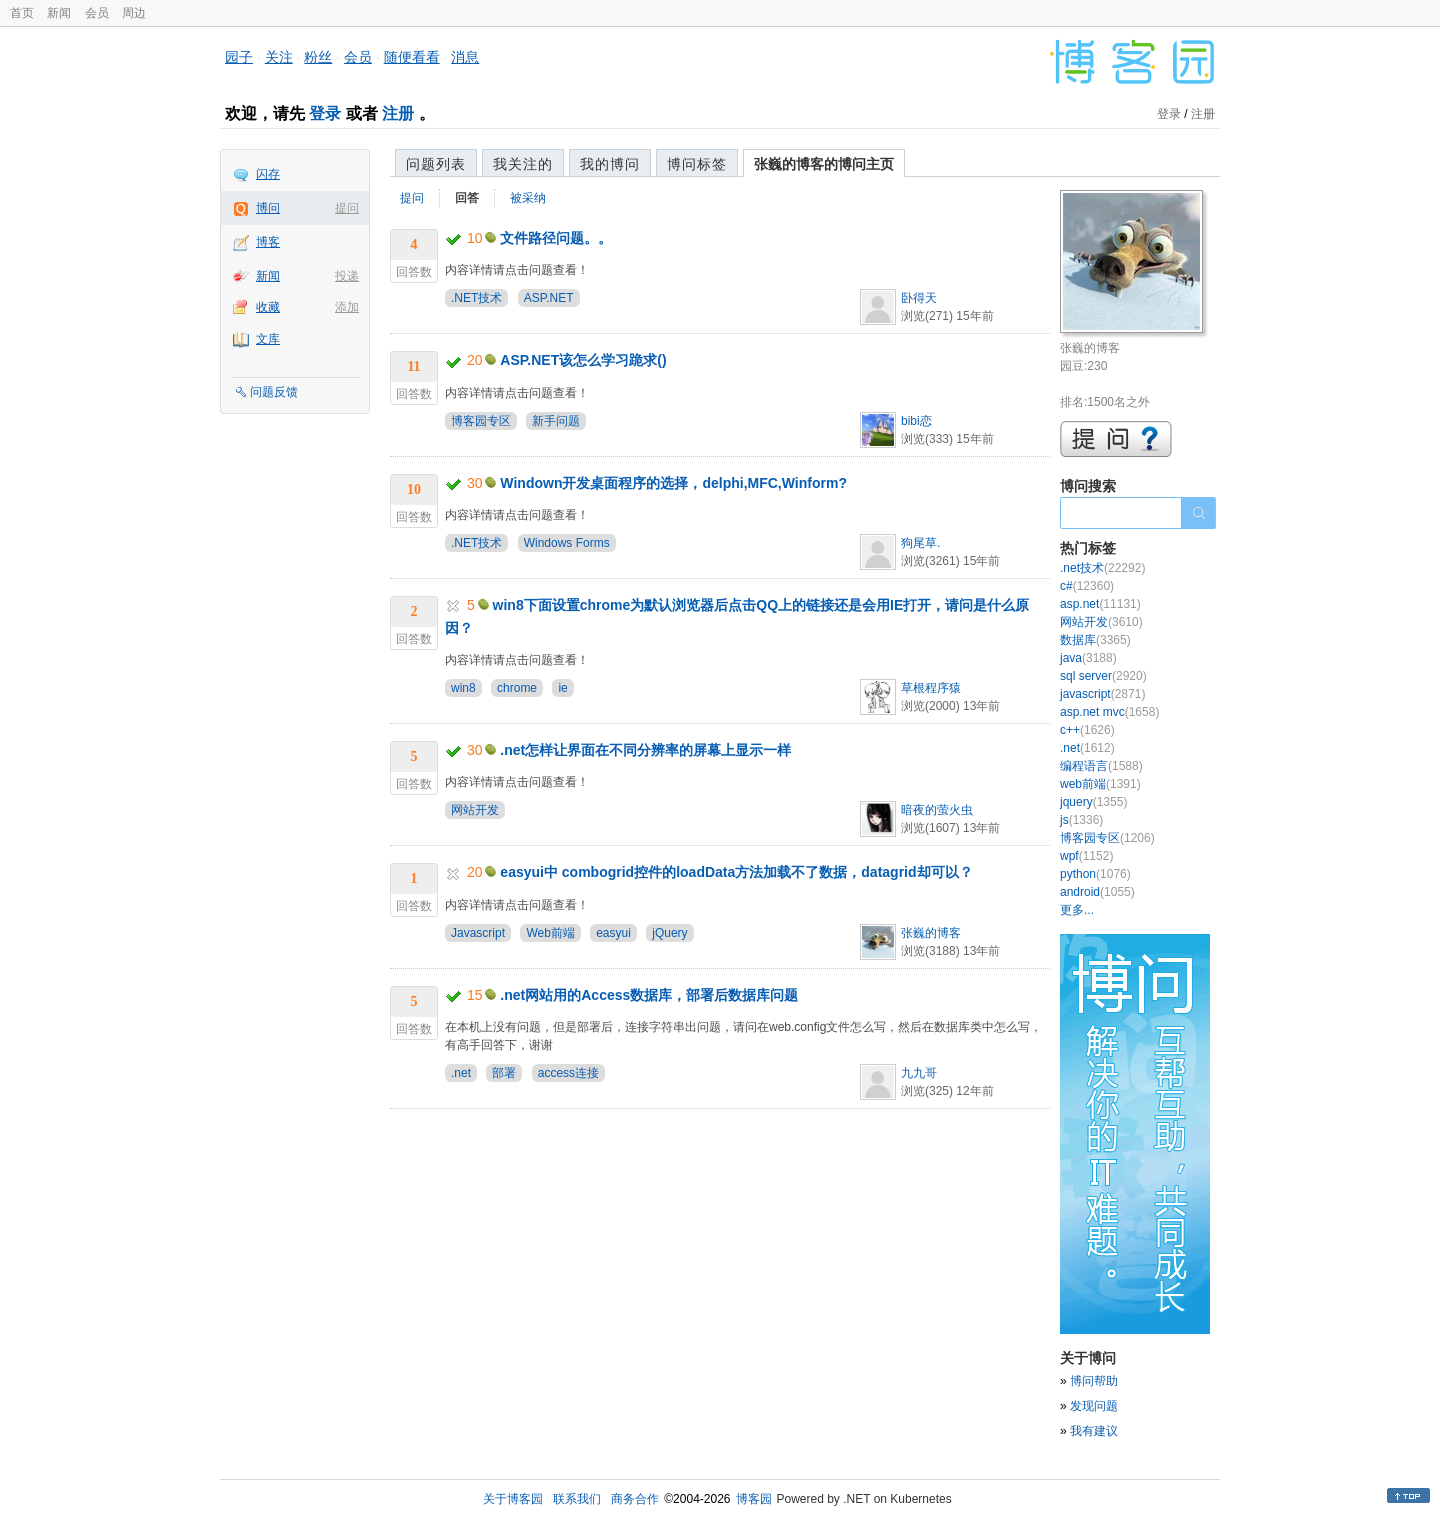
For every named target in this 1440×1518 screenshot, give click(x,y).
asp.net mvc (1109, 712)
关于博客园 (513, 1499)
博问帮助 (1094, 1381)
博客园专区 (481, 421)
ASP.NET (549, 298)
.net (461, 1073)
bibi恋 (916, 421)
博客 (268, 242)
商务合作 (635, 1499)
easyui (613, 933)
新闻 (59, 13)
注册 (398, 113)
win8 (463, 688)
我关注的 (523, 164)
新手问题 (556, 421)
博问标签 (697, 164)
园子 (239, 57)
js (1081, 820)
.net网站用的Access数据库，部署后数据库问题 (649, 995)
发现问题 (1094, 1406)
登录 (325, 113)
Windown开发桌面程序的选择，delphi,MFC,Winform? (673, 483)
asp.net (1100, 604)
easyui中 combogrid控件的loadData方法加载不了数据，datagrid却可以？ (736, 872)
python (1095, 874)
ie (562, 688)
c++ (1087, 730)
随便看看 (412, 57)
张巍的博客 (931, 933)
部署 (504, 1073)
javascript (1102, 694)
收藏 (268, 307)
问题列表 (436, 164)
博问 (268, 208)
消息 (465, 57)
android (1097, 892)
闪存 (268, 174)
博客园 (754, 1499)
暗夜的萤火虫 (937, 810)
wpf (1086, 856)
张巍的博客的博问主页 (824, 164)
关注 (279, 57)
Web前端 (550, 933)
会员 (97, 13)
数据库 (1095, 640)
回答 (467, 198)
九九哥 (919, 1073)
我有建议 (1094, 1431)
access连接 (568, 1073)
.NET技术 (476, 298)
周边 (134, 13)
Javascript (478, 933)
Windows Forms (567, 543)
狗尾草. (920, 543)
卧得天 (919, 298)
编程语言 (1101, 766)
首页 (22, 13)
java (1088, 658)
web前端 (1100, 784)
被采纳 (528, 198)
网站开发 (475, 810)
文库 (268, 339)
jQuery (669, 933)
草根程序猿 (931, 688)
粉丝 (318, 57)
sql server (1103, 676)
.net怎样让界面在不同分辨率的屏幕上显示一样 (645, 750)
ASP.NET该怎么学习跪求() (583, 360)
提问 (347, 208)
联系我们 (577, 1499)
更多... (1077, 910)
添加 (347, 307)
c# (1087, 586)
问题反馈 (274, 392)
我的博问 (610, 164)
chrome (517, 688)
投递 (347, 276)
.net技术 (1102, 568)
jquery (1093, 802)
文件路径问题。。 (556, 238)
